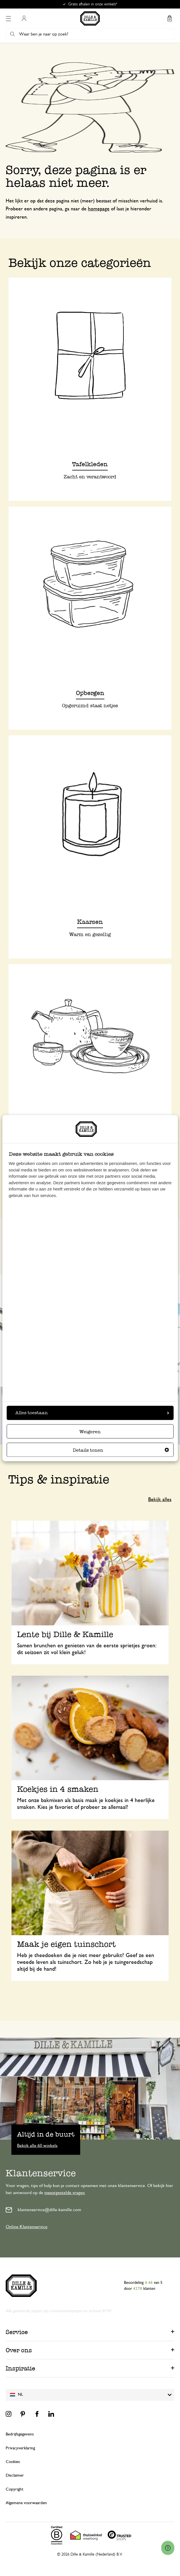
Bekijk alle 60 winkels (37, 2145)
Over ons (19, 2350)
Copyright (14, 2489)
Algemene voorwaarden (26, 2503)
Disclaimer (15, 2475)
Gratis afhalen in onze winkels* (92, 4)
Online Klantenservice (26, 2227)
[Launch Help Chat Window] (167, 2548)
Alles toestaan (92, 1412)
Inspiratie (20, 2368)
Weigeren (90, 1431)
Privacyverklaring (20, 2448)
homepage (98, 209)
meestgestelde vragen (64, 2192)
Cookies (13, 2462)
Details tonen (121, 1450)
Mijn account (24, 18)
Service (17, 2332)
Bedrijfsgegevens (20, 2434)
